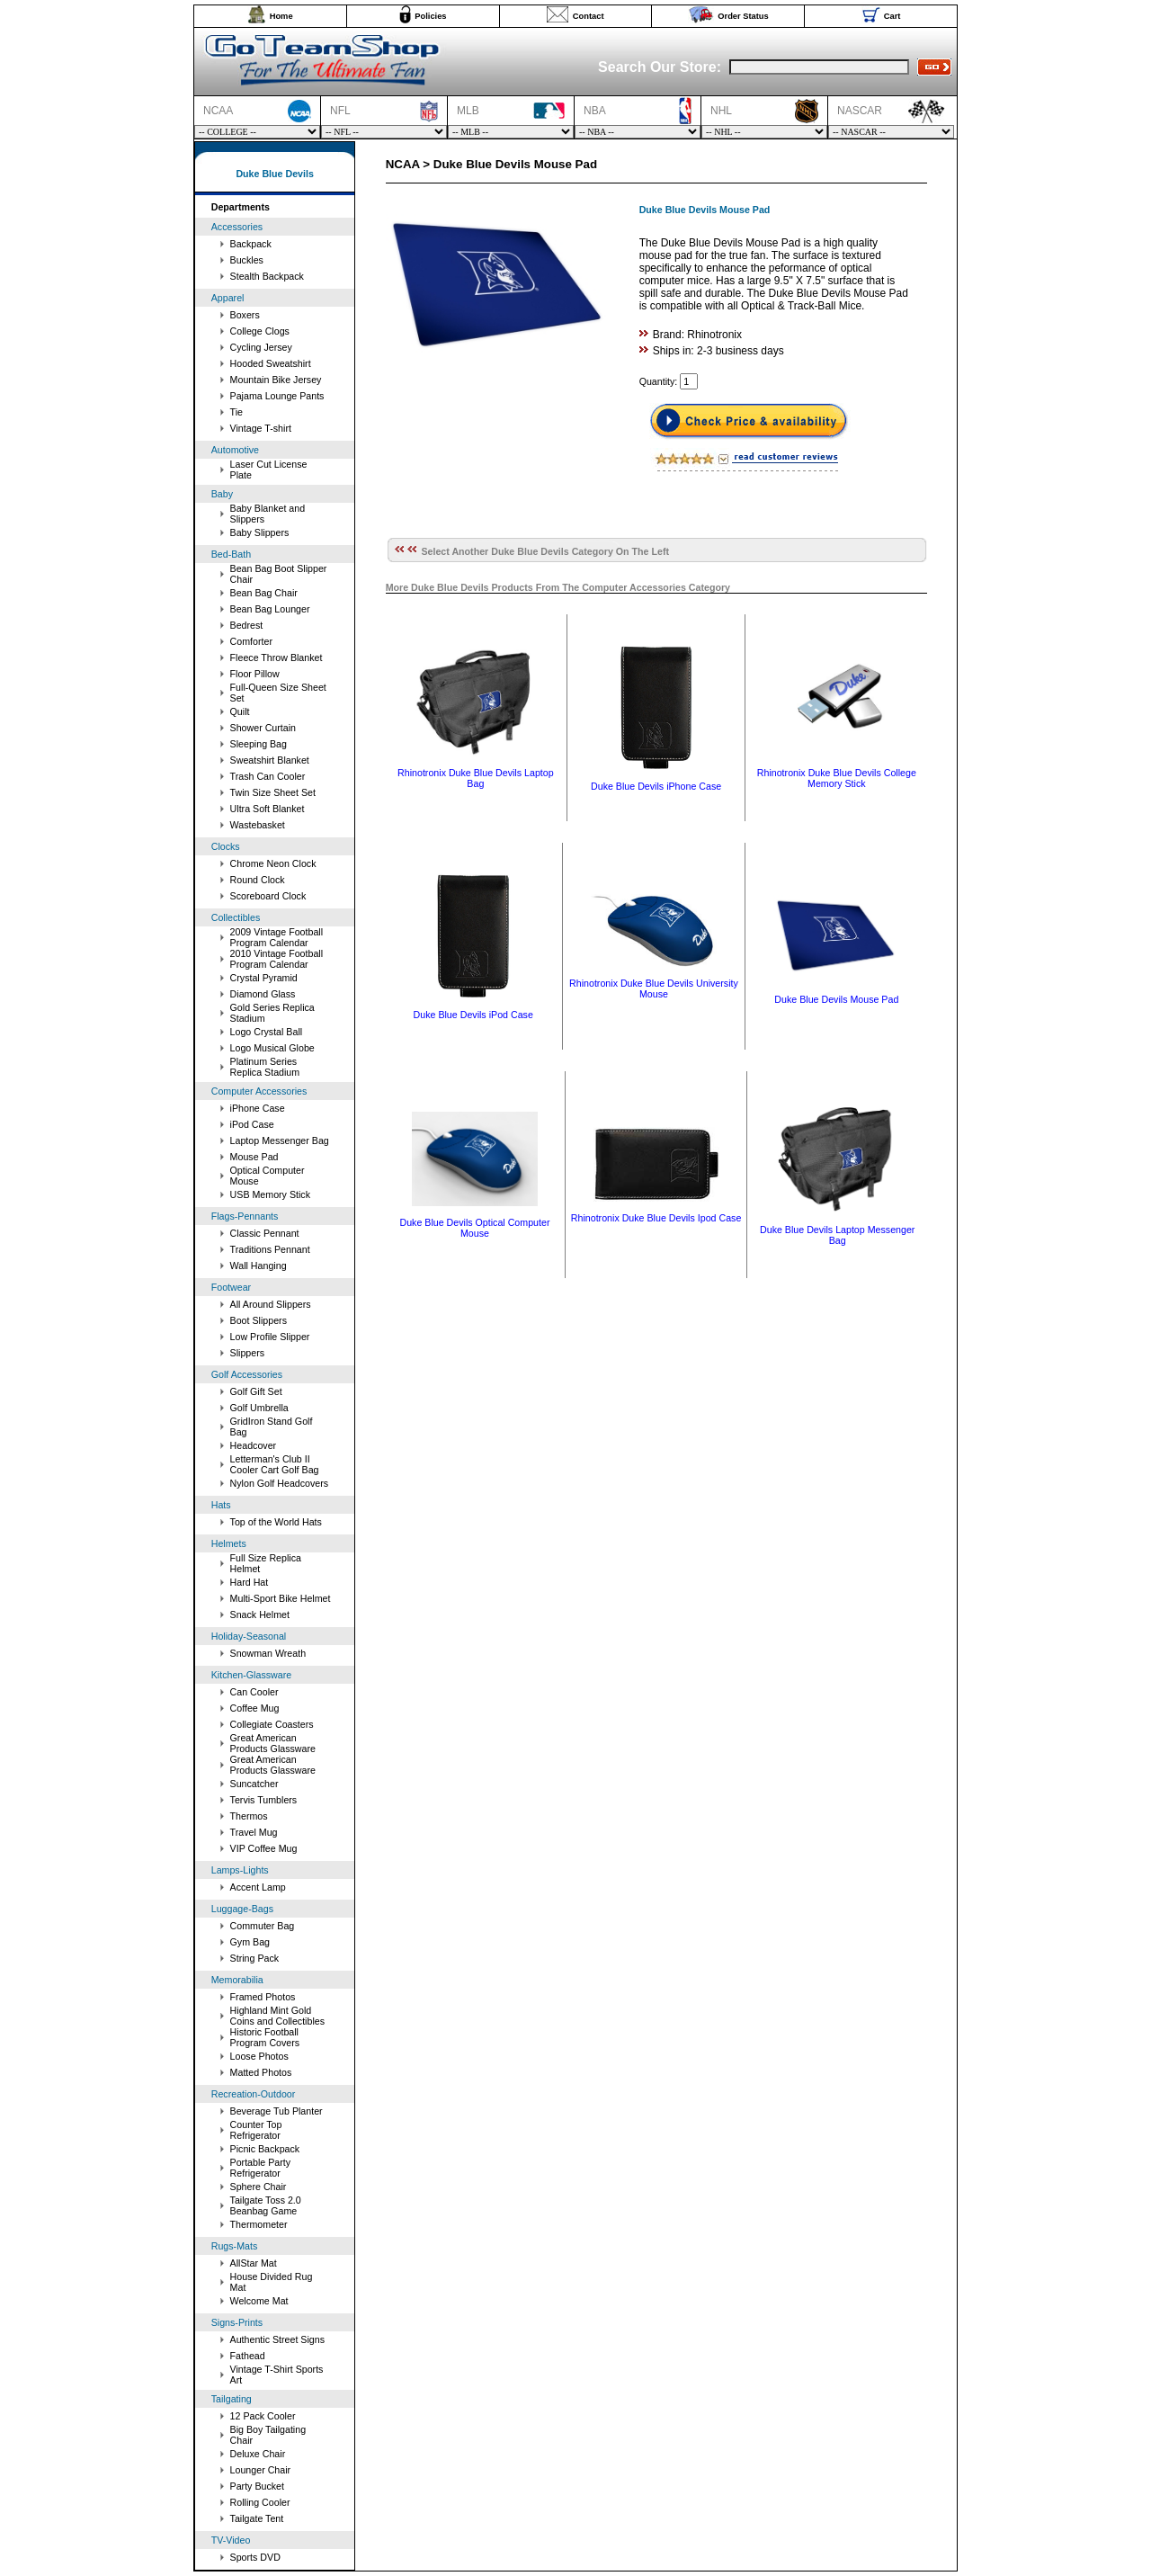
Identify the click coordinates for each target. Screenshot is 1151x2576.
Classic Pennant (264, 1233)
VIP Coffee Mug (264, 1848)
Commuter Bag (262, 1925)
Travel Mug (254, 1832)
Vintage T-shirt (260, 428)
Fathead (247, 2355)
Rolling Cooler (260, 2502)
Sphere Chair (258, 2186)
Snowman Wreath (268, 1653)
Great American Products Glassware (273, 1743)
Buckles (246, 260)
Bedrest (246, 625)
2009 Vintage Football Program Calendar (277, 937)
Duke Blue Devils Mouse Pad (836, 999)
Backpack (251, 243)
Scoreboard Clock (268, 895)
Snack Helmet (260, 1614)
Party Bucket (257, 2486)
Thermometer (259, 2224)
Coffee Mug (255, 1708)
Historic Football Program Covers (265, 2037)
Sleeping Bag (258, 743)
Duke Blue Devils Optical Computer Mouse (474, 1228)
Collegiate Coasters (272, 1724)
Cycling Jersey (261, 347)
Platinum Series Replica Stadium (265, 1067)
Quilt (240, 711)
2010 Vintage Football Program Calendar (277, 959)
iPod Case (252, 1124)
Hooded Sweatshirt (270, 363)
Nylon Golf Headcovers (279, 1483)
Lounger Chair (260, 2469)
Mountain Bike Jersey (276, 379)
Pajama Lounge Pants (277, 395)
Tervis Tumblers (264, 1799)
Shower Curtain (263, 727)
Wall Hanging (258, 1265)
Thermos (249, 1816)
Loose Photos (259, 2056)
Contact (588, 16)
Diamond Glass (263, 993)
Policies (430, 16)
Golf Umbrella (259, 1407)
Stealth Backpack (267, 276)
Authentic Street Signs (277, 2339)
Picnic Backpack (265, 2148)
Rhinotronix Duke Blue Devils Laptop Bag (475, 778)
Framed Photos (263, 1996)
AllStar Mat (253, 2263)
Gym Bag (250, 1941)
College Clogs (260, 331)
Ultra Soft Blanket (267, 808)
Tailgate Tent (257, 2518)
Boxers (245, 314)
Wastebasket (257, 824)
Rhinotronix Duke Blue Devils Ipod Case (656, 1217)
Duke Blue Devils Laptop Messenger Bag (837, 1235)
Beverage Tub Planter (276, 2111)
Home (281, 16)
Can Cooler (254, 1691)
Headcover (253, 1445)
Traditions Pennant (270, 1249)
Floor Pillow (255, 673)
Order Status (743, 16)
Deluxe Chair (258, 2453)
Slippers (247, 1352)
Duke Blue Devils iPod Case (473, 1014)
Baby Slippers (260, 532)
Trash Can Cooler (268, 776)
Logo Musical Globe (272, 1047)
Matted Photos (261, 2072)
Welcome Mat (259, 2300)
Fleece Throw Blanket (276, 657)
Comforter (251, 641)
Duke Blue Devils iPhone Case (656, 786)
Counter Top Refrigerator (256, 2130)
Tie (236, 412)
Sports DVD (255, 2557)
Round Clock (257, 879)
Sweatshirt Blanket (269, 760)
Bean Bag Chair (264, 592)
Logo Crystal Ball (266, 1031)
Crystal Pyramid (264, 977)
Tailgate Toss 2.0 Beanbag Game (265, 2205)
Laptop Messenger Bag (279, 1140)
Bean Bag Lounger (270, 609)
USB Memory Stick (270, 1194)
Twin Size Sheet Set (273, 792)
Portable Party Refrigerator (260, 2167)
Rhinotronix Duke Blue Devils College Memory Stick (836, 778)
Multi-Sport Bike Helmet (280, 1598)
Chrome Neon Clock (273, 863)
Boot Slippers (258, 1320)
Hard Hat (249, 1582)
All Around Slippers (270, 1304)
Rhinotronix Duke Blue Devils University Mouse (653, 988)
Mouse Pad (254, 1156)
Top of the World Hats (276, 1521)
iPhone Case (257, 1108)
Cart (892, 16)
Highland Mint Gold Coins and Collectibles (277, 2015)
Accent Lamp (258, 1887)
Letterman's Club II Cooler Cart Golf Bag (274, 1464)
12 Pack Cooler (263, 2416)
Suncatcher (254, 1783)
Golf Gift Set (256, 1391)
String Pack (255, 1958)
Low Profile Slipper (270, 1336)
